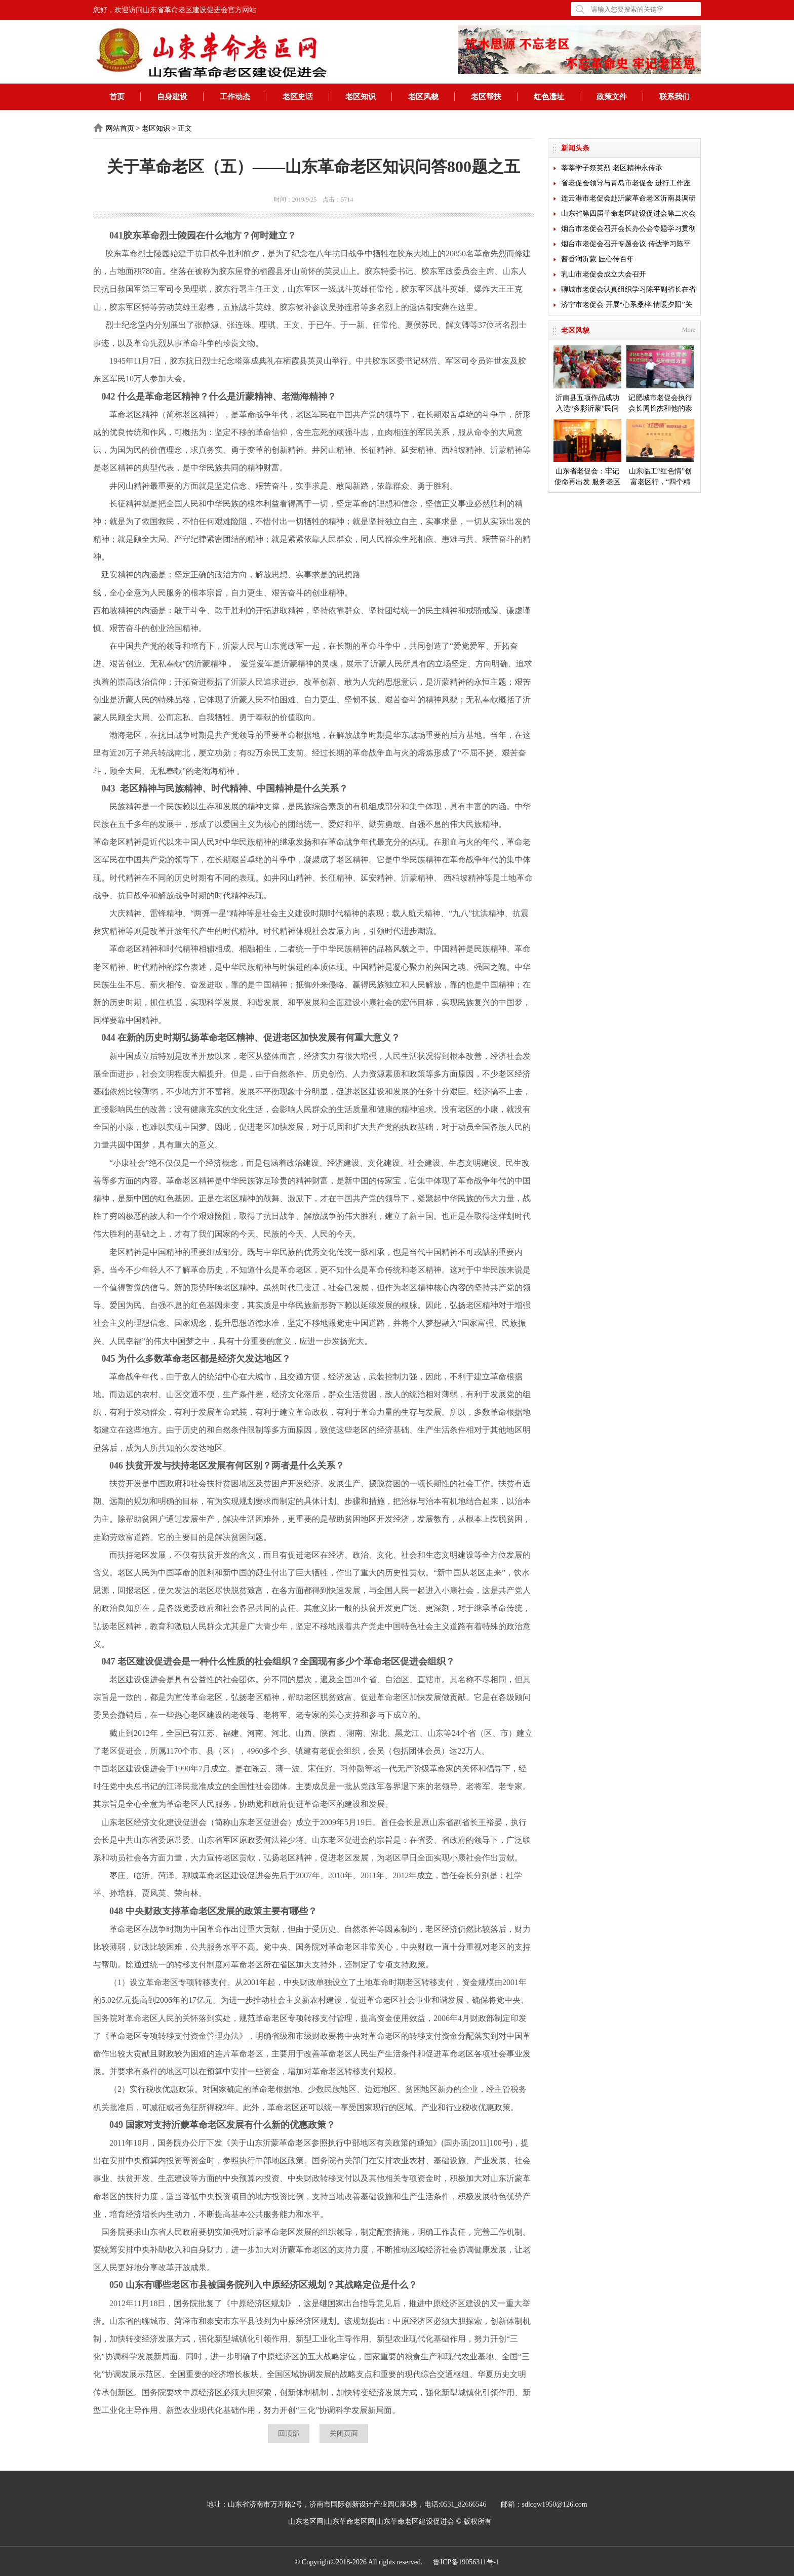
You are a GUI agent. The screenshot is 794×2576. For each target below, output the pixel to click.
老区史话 (298, 97)
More (688, 329)
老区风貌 (423, 97)
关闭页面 (344, 2433)
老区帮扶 (486, 97)
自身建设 (172, 97)
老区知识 (360, 97)
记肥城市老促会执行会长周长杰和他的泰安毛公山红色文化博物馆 (660, 379)
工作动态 (235, 97)
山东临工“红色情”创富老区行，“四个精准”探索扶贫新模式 (660, 453)
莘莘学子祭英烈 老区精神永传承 (611, 168)
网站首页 (120, 128)
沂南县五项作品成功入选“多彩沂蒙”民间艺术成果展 (587, 379)
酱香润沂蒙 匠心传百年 (597, 259)
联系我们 (674, 97)
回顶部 (288, 2433)
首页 (117, 97)
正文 (185, 128)
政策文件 (612, 97)
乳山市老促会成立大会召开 (603, 274)
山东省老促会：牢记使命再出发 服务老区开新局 (587, 453)
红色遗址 (549, 97)
